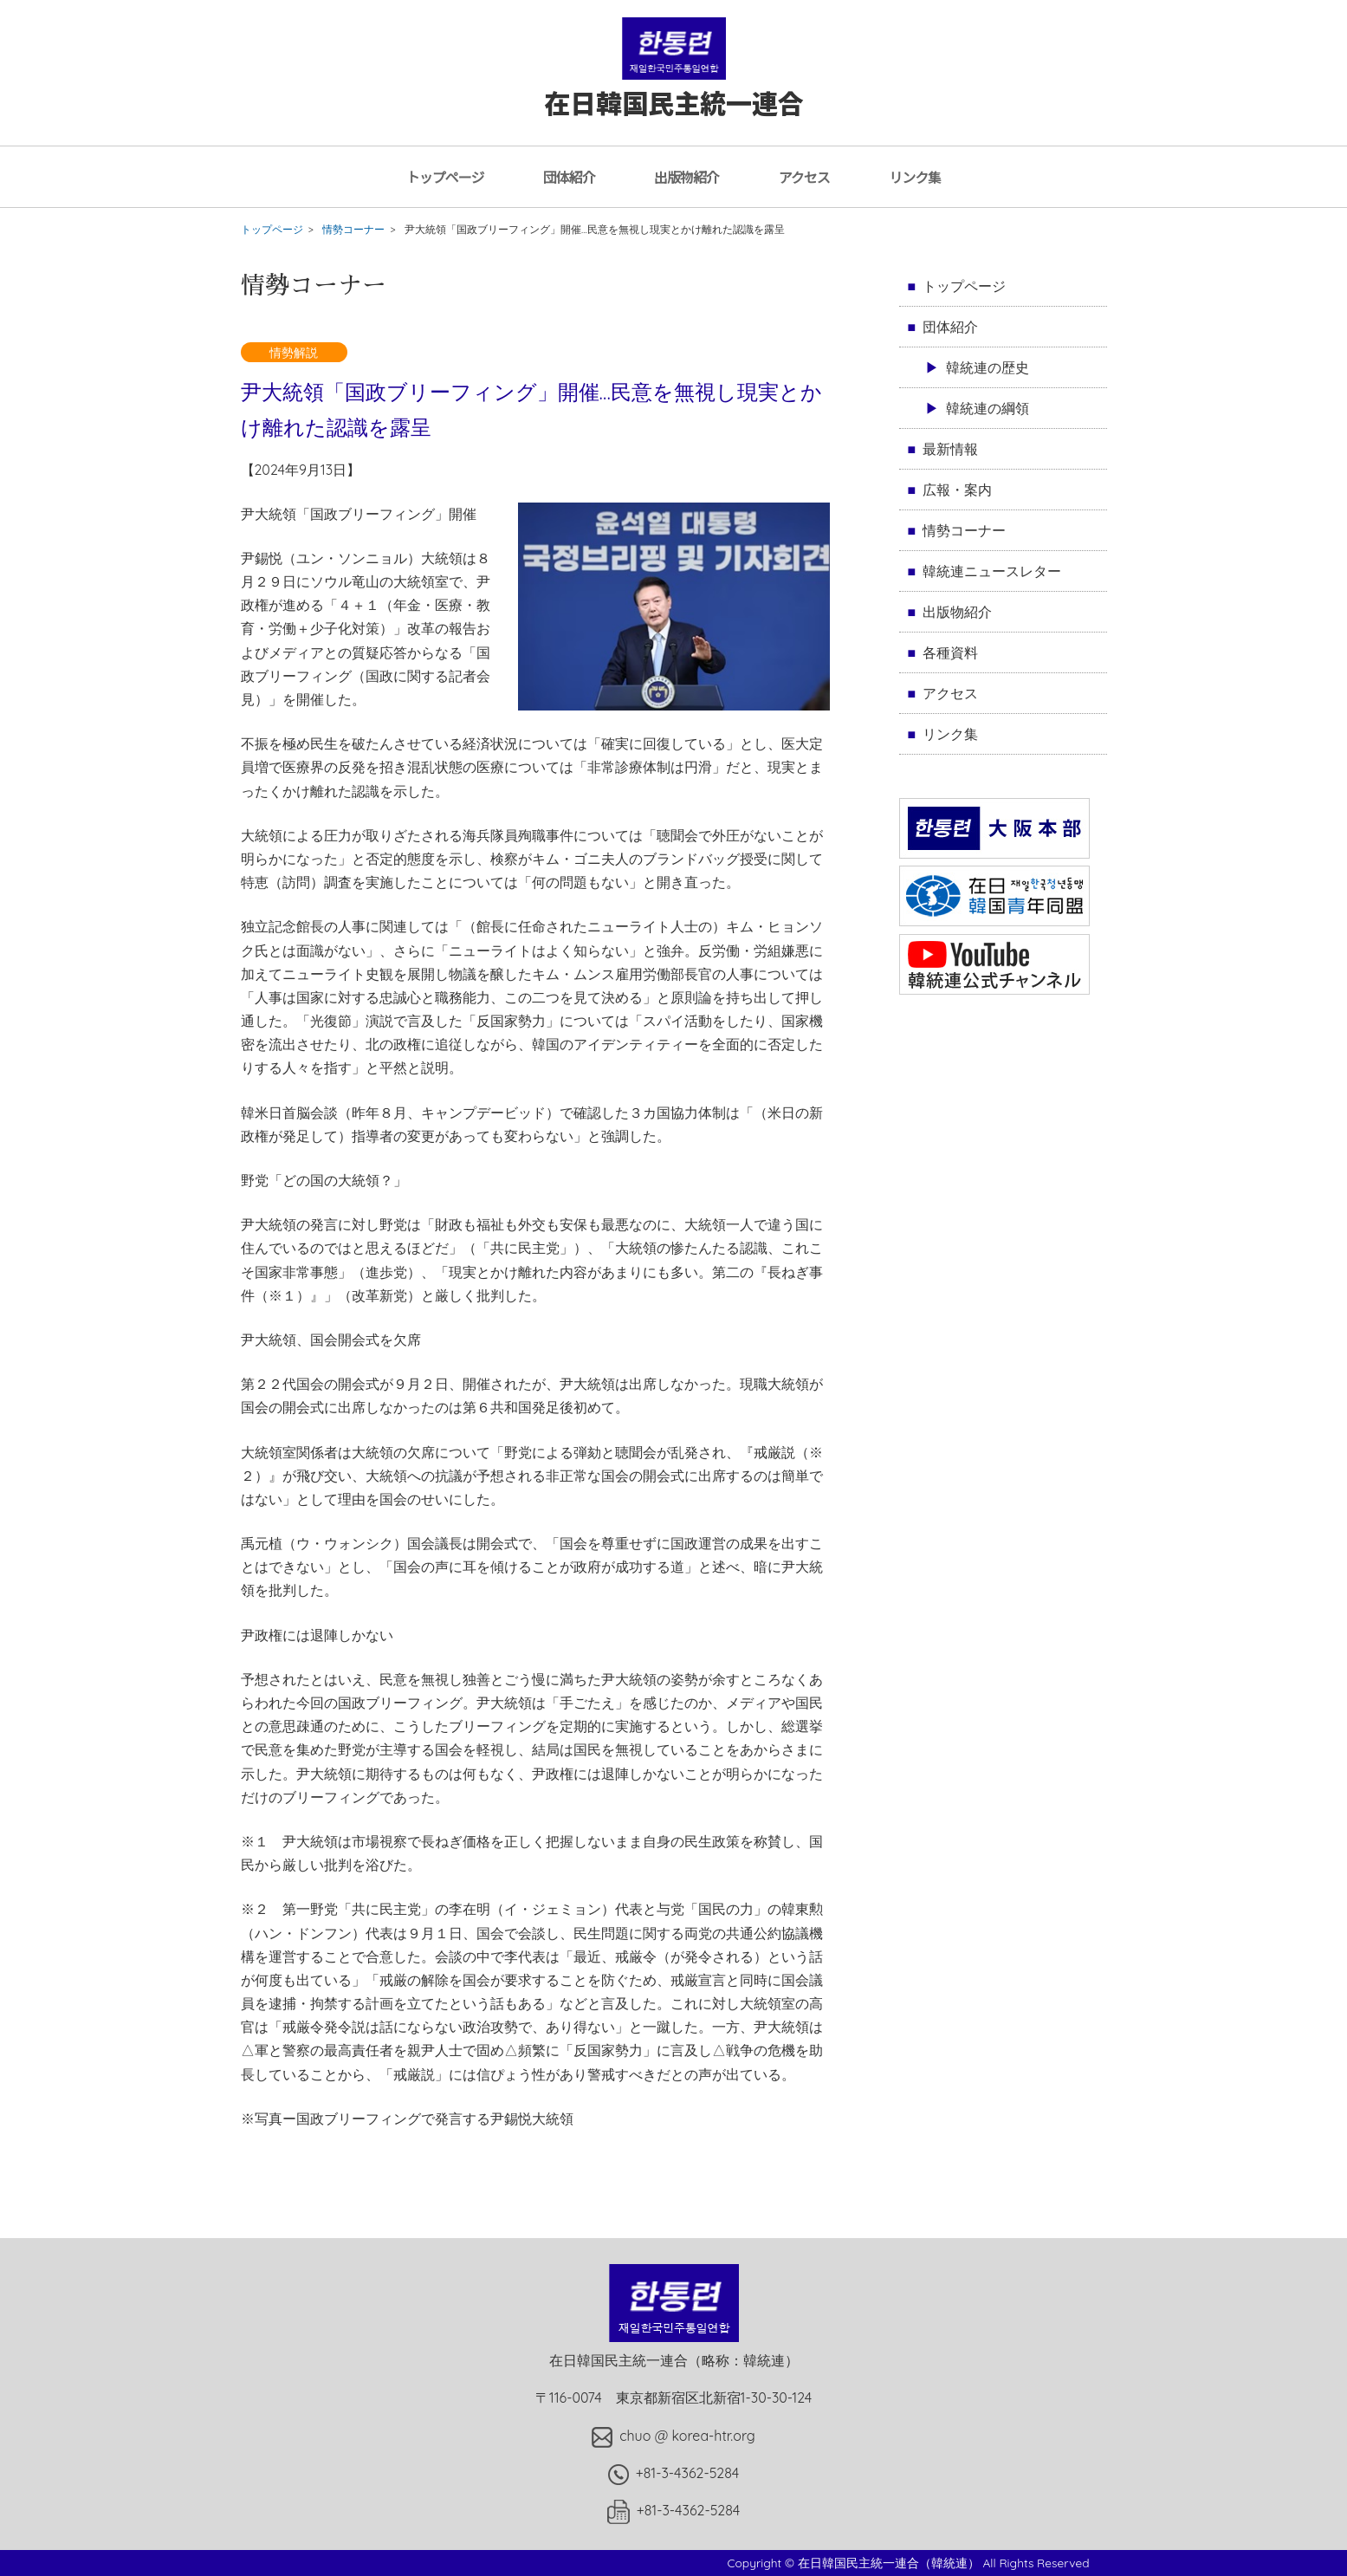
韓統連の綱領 (987, 408)
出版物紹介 (686, 176)
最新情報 (950, 448)
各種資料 (950, 652)
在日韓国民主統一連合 (674, 85)
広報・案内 (957, 489)
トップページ (445, 176)
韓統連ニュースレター (992, 571)
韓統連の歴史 (987, 367)
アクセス (804, 176)
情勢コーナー (353, 229)
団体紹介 (569, 176)
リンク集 (915, 176)
